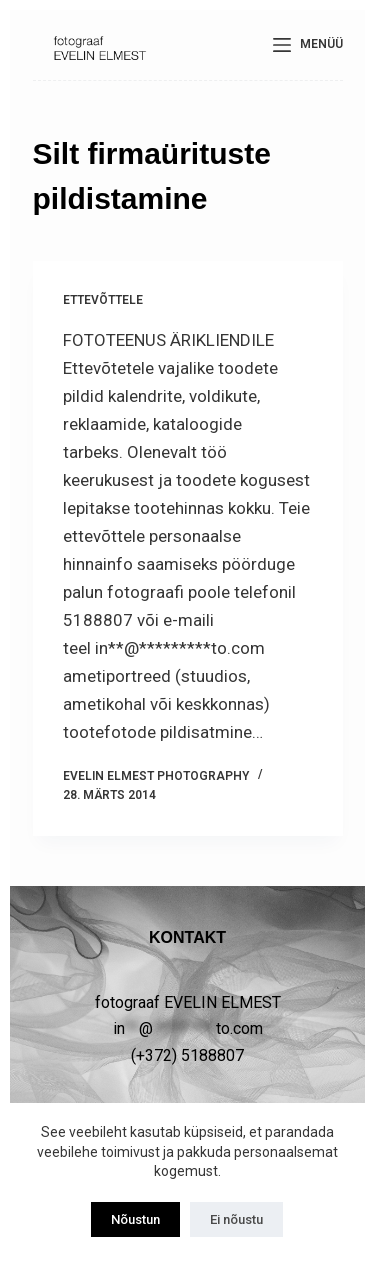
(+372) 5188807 (187, 1055)
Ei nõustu (236, 1219)
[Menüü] (308, 45)
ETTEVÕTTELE (103, 300)
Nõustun (135, 1219)
